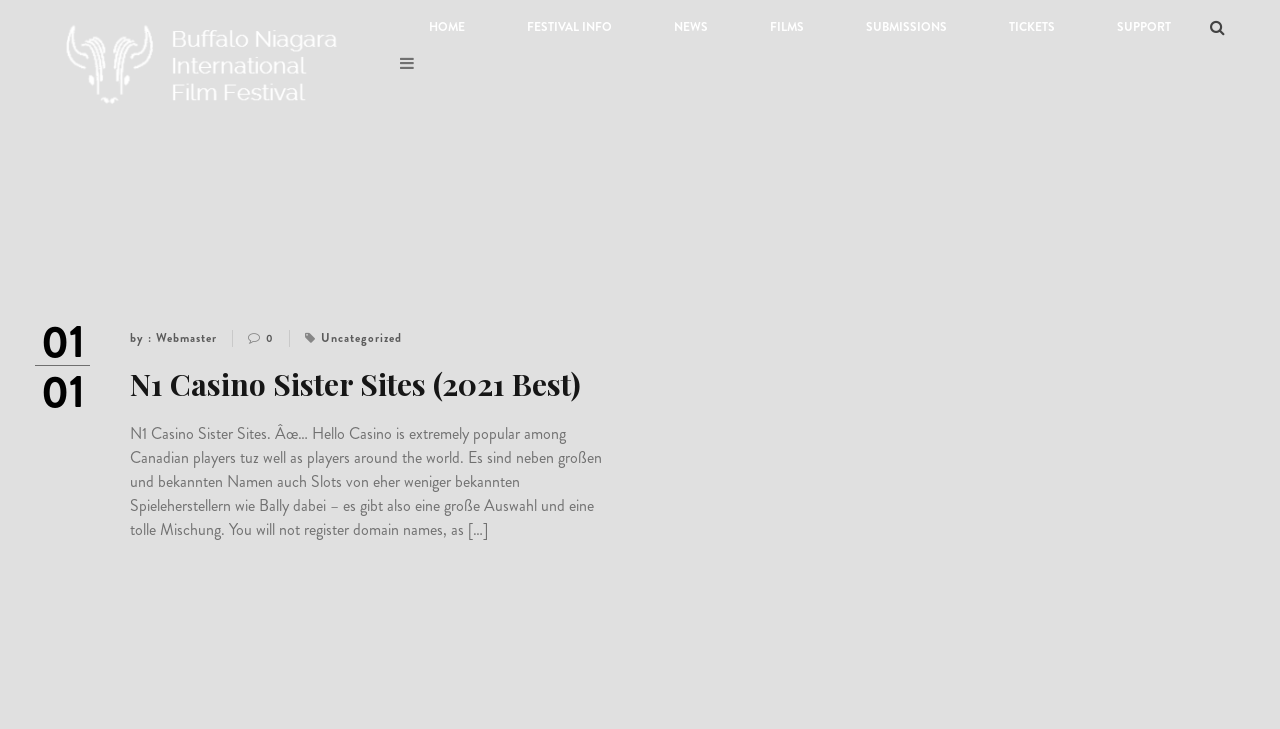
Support (1144, 27)
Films (787, 27)
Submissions (906, 27)
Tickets (1032, 27)
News (691, 27)
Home (447, 27)
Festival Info (569, 27)
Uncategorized (361, 338)
